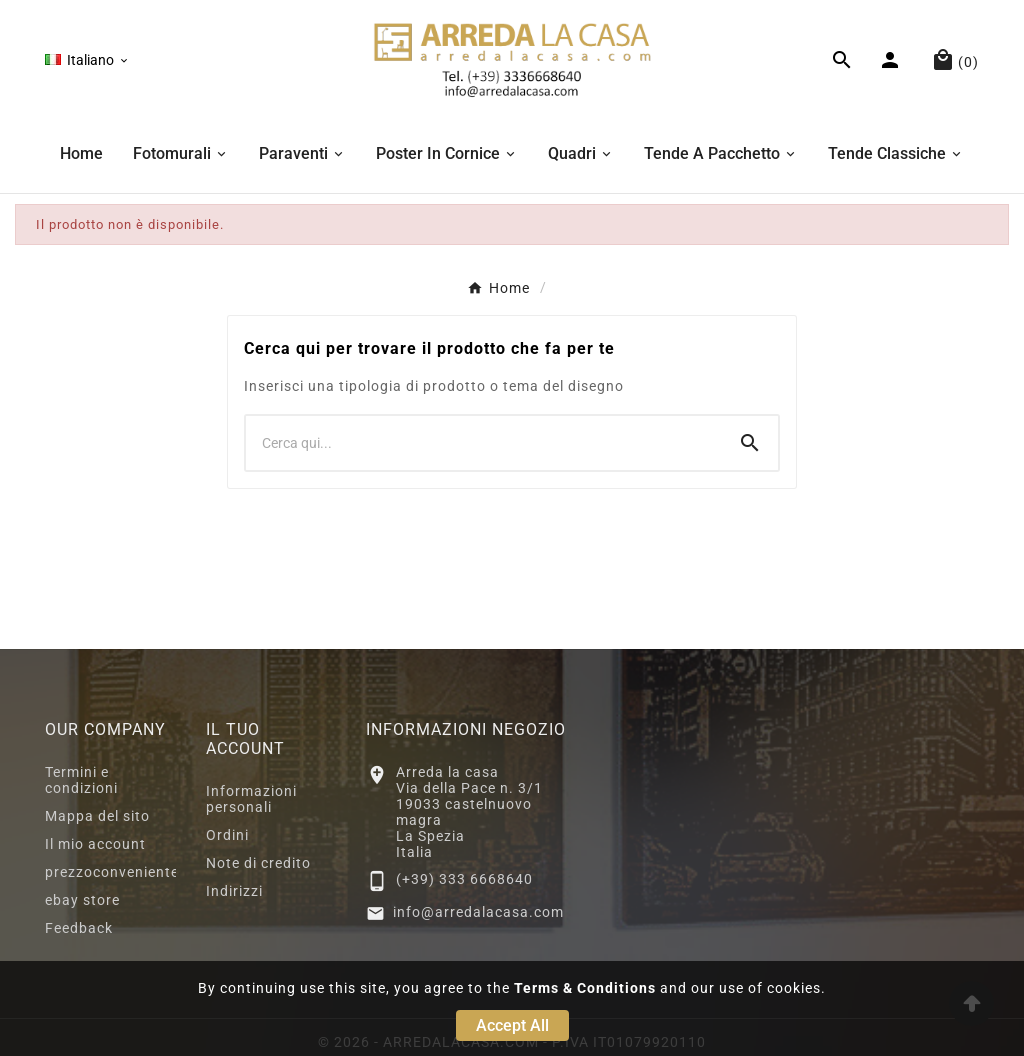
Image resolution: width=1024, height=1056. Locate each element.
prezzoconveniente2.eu (127, 872)
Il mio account (95, 844)
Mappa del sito (97, 816)
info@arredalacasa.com (478, 912)
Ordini (227, 835)
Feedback (79, 928)
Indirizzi (234, 891)
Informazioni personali (251, 799)
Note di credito (258, 863)
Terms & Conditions (585, 988)
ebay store (82, 900)
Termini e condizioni (81, 780)
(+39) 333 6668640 (464, 879)
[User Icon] (892, 60)
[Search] (750, 443)
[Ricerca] (484, 443)
